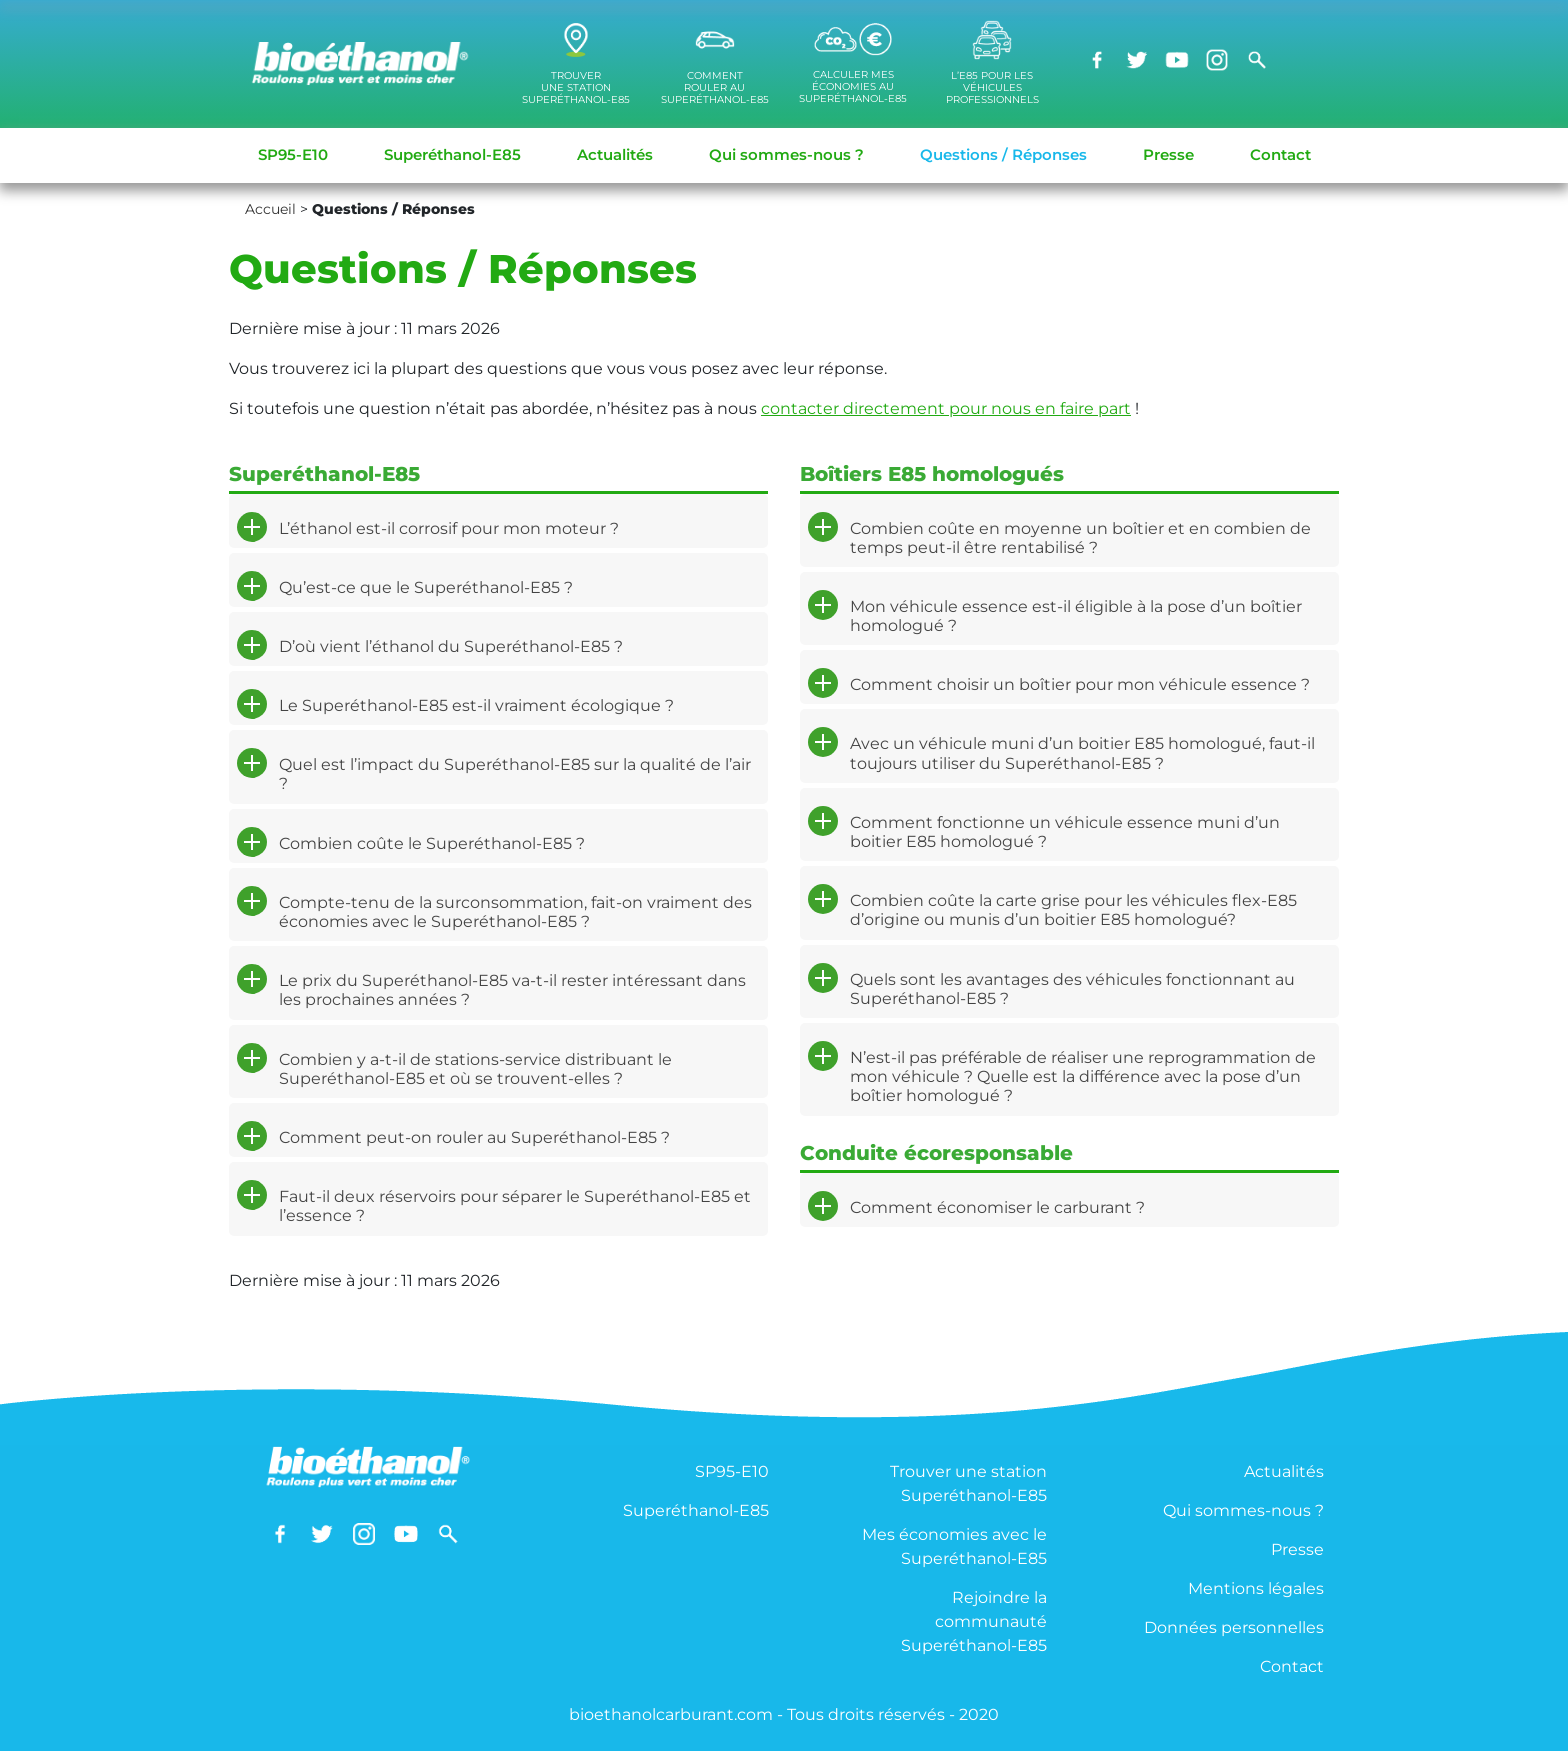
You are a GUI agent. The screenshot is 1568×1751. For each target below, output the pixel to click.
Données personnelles (1234, 1627)
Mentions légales (1256, 1588)
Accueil (270, 209)
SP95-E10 (293, 154)
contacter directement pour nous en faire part (946, 408)
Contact (1280, 154)
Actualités (615, 154)
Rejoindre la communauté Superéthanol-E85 (974, 1621)
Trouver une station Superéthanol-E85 (968, 1483)
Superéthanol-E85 (452, 154)
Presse (1168, 154)
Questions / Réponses (1003, 154)
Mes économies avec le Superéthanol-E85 (954, 1546)
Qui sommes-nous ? (786, 154)
